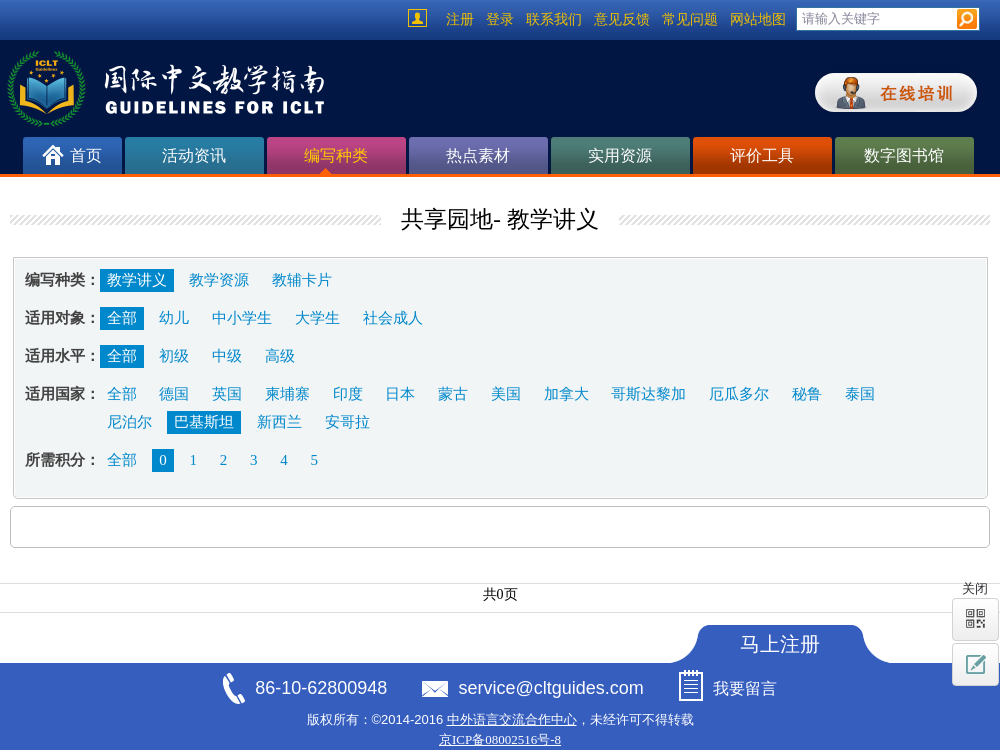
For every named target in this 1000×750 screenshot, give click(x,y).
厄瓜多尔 (739, 394)
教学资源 (219, 280)
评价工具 (762, 155)
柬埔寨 (287, 394)
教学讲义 (137, 280)
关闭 (975, 588)
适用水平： (62, 356)
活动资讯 (194, 155)
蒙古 (453, 394)
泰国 (860, 394)
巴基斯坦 (204, 422)
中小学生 (242, 318)
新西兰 (279, 422)
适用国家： (62, 394)
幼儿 (174, 318)
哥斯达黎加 (648, 394)
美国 (506, 394)
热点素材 (478, 155)
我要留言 (745, 688)
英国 (227, 394)
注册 (460, 19)
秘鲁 (807, 394)
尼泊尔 (129, 422)
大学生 (317, 318)
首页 (86, 155)
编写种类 (336, 160)
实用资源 (620, 155)
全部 (122, 318)
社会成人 (393, 318)
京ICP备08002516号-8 (500, 739)
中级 (227, 356)
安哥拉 (347, 422)
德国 (174, 394)
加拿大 (566, 394)
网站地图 (758, 19)
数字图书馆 (904, 155)
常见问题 (690, 19)
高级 (280, 356)
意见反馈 (622, 19)
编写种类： (62, 280)
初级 (174, 356)
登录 (500, 19)
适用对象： (62, 318)
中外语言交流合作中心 (512, 719)
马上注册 (780, 644)
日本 (400, 394)
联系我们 (554, 19)
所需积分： (62, 460)
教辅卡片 (302, 280)
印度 (348, 394)
